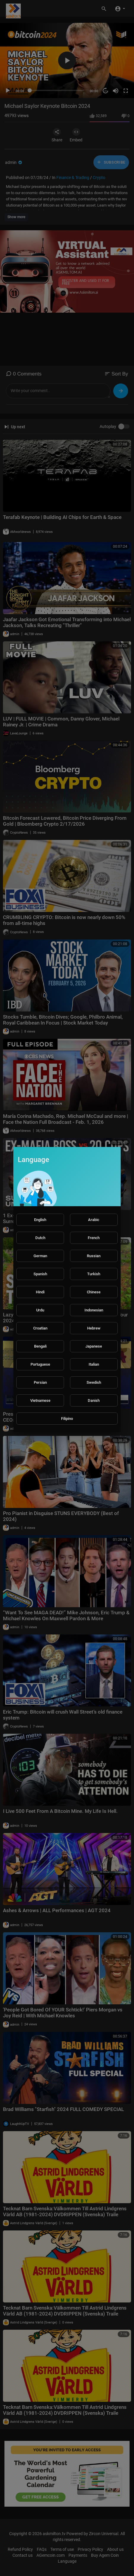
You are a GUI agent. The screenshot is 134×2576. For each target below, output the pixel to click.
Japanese (93, 1346)
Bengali (40, 1346)
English (40, 1219)
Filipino (67, 1418)
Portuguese (40, 1364)
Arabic (93, 1219)
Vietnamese (40, 1400)
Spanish (40, 1274)
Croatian (40, 1328)
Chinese (93, 1292)
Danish (94, 1400)
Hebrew (93, 1328)
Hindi (40, 1292)
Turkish (93, 1274)
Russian (93, 1256)
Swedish (94, 1382)
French (94, 1238)
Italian (94, 1364)
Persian (40, 1382)
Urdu (40, 1310)
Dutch (40, 1238)
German (40, 1256)
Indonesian (93, 1310)
